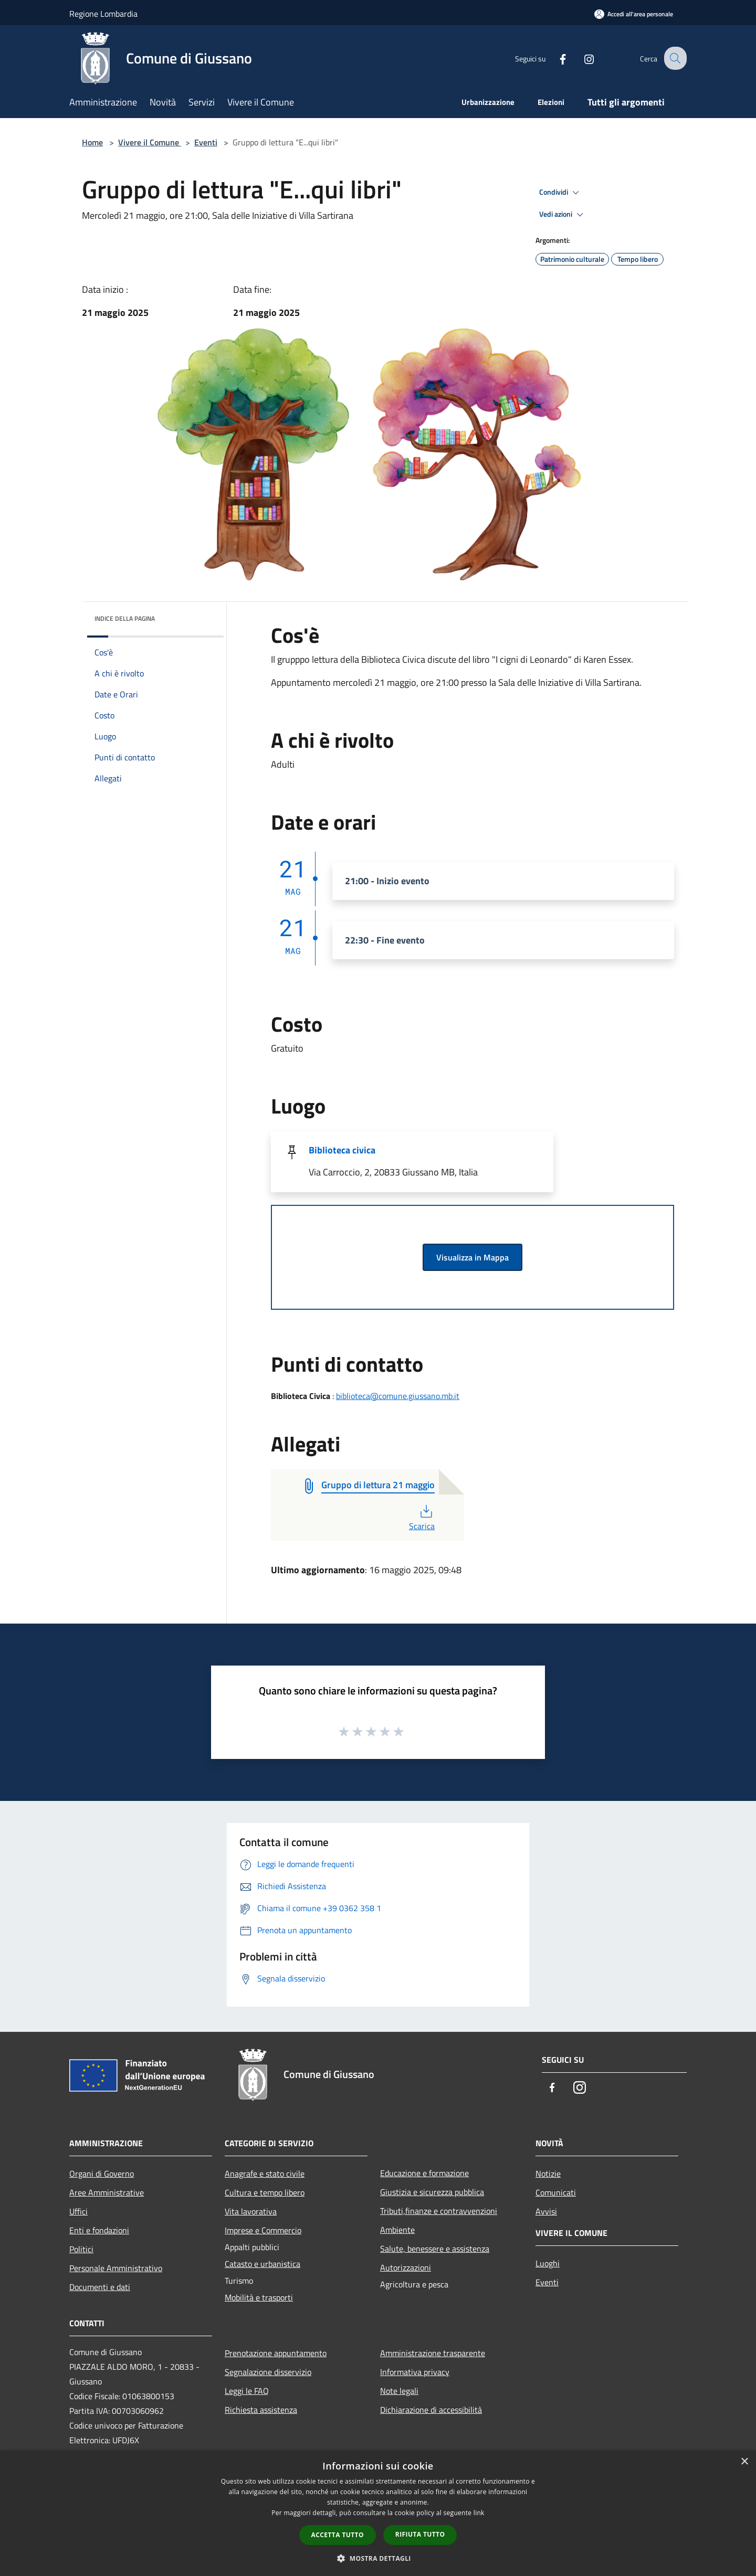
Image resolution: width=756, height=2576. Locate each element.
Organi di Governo (101, 2173)
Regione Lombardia (103, 13)
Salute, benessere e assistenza (434, 2248)
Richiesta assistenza (261, 2409)
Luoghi (548, 2263)
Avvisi (546, 2211)
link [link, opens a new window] (479, 2512)
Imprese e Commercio (263, 2230)
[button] (378, 2558)
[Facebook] (554, 58)
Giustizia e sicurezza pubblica (432, 2192)
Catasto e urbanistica (262, 2263)
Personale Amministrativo (115, 2268)
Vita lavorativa (251, 2211)
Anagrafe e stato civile (264, 2173)
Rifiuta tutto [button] (420, 2534)
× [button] (744, 2462)
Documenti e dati (99, 2287)
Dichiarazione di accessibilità (431, 2409)
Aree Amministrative (106, 2192)
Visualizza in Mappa (472, 1257)
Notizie (548, 2173)
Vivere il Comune (149, 142)
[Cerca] (674, 58)
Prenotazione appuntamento (276, 2353)
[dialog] (378, 2513)
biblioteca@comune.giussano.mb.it (397, 1396)
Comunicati (556, 2192)
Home (92, 142)
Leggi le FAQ (247, 2390)
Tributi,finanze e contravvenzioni (438, 2210)
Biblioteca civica (342, 1150)
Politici (81, 2249)
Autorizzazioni (405, 2267)
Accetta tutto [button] (337, 2534)
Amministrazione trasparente (432, 2353)
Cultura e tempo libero (264, 2192)
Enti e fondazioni (99, 2230)
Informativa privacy (414, 2372)
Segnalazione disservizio (268, 2372)
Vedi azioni (562, 214)
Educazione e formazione (424, 2173)
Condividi (560, 192)
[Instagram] (580, 58)
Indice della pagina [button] (124, 618)
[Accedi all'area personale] (634, 14)
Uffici (78, 2211)
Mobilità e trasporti (259, 2297)
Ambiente (397, 2229)
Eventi (205, 142)
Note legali (399, 2390)
